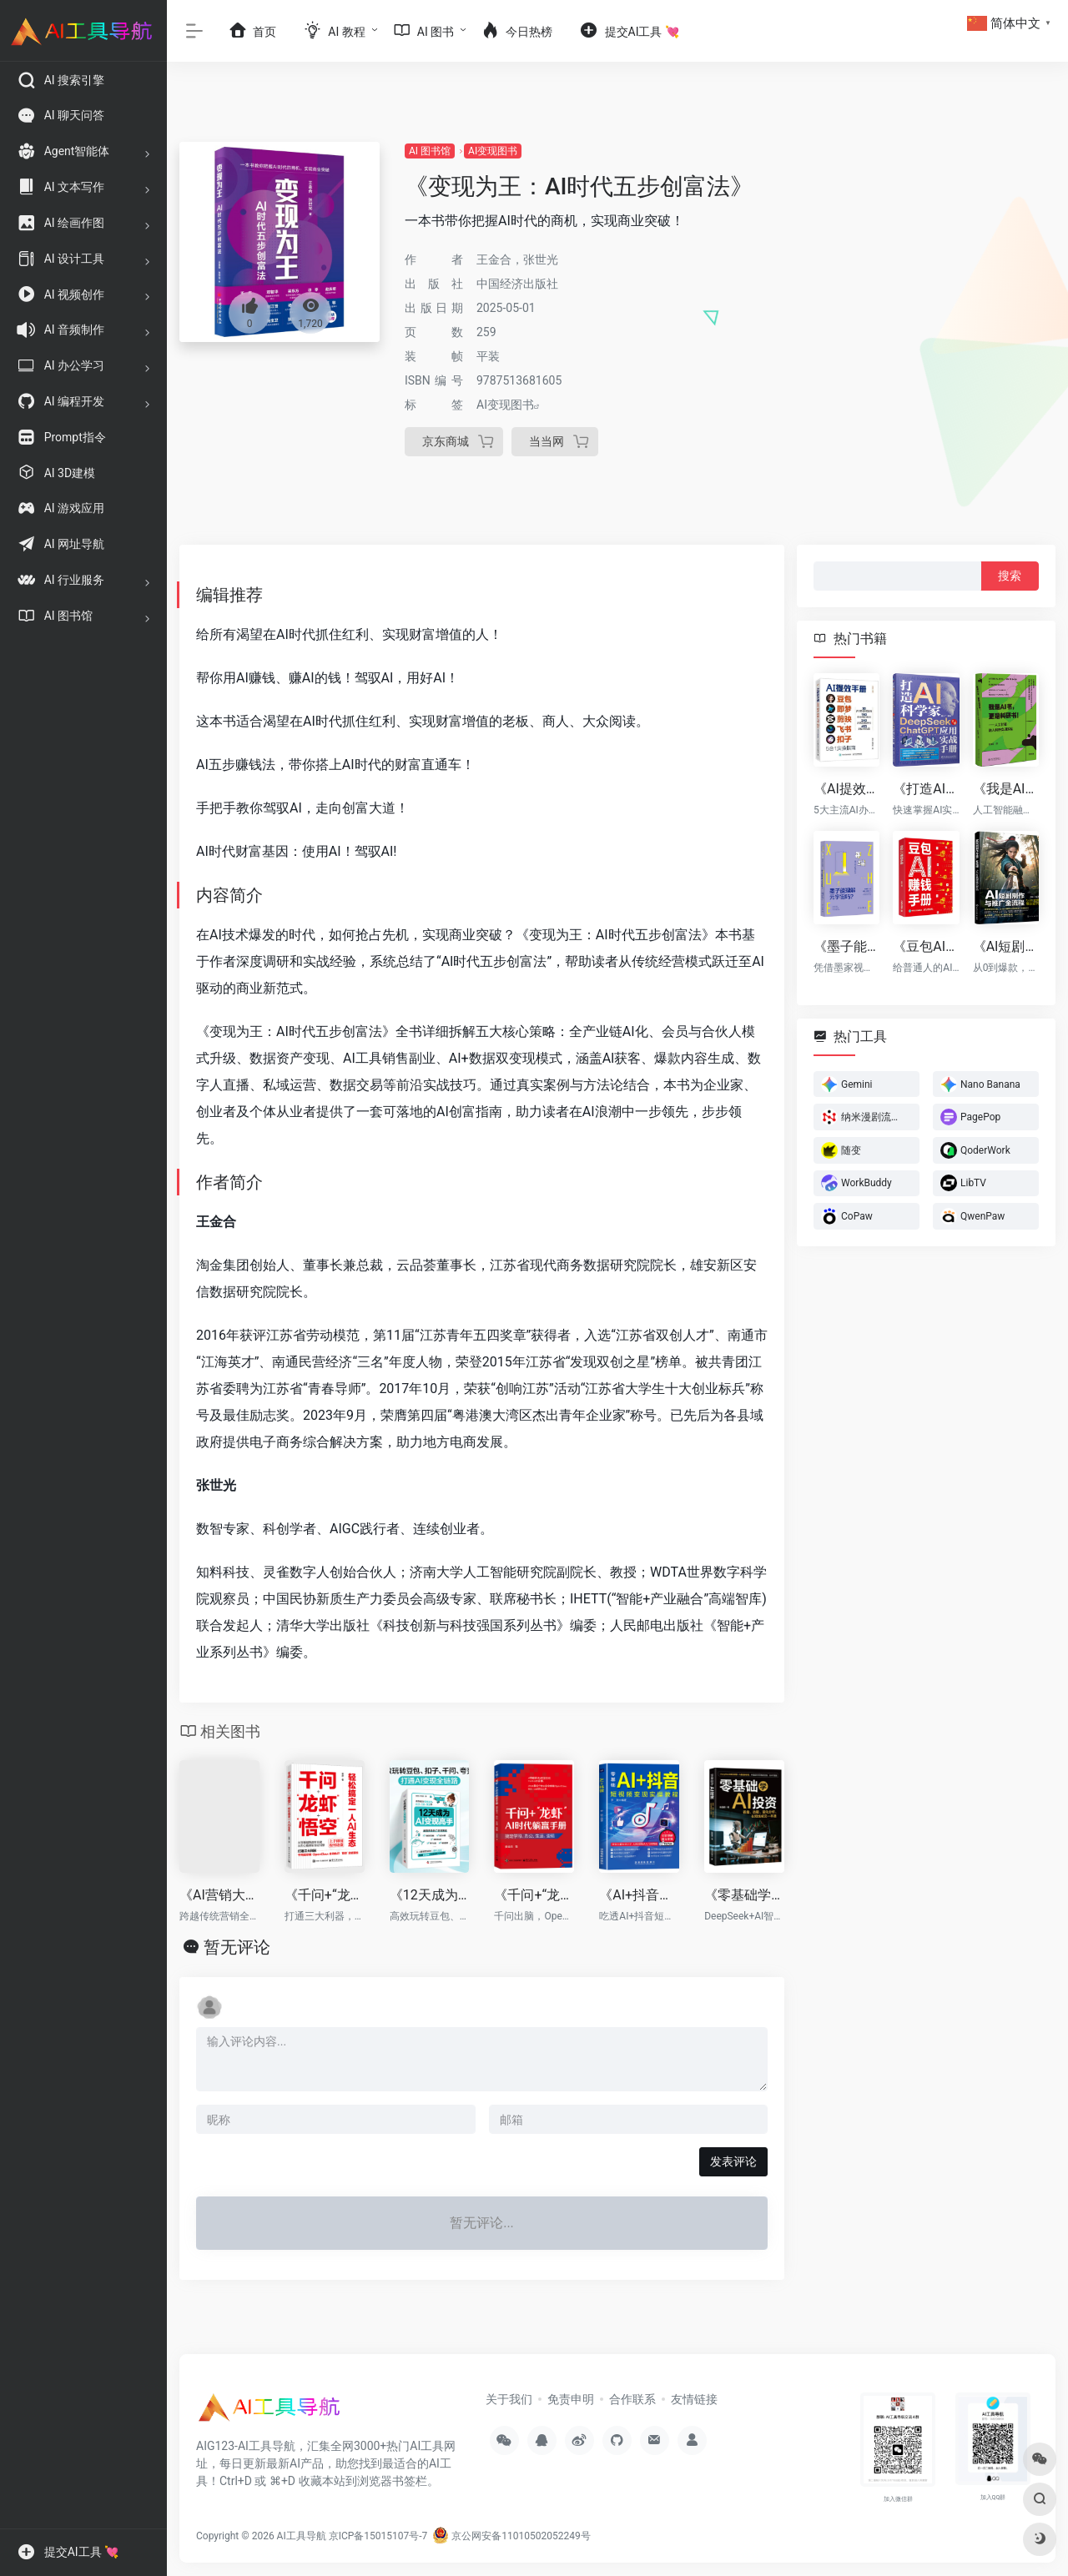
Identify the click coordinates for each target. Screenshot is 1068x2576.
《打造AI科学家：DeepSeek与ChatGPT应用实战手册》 (926, 789)
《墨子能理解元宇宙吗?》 (846, 945)
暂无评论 (237, 1947)
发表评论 (733, 2161)
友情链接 (694, 2399)
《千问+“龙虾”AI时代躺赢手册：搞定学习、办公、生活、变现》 (534, 1895)
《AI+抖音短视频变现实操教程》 (639, 1895)
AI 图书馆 (430, 151)
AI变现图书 (492, 151)
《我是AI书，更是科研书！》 (1006, 789)
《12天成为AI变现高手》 (430, 1895)
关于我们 (509, 2399)
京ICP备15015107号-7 (378, 2536)
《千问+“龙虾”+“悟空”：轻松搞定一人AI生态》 (325, 1895)
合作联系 (632, 2399)
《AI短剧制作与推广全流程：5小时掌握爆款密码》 (1006, 945)
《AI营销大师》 (219, 1895)
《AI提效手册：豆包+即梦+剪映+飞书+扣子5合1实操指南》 (846, 789)
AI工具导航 (301, 2536)
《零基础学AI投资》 (744, 1895)
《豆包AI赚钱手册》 (926, 945)
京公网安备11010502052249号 (511, 2536)
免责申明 (570, 2399)
